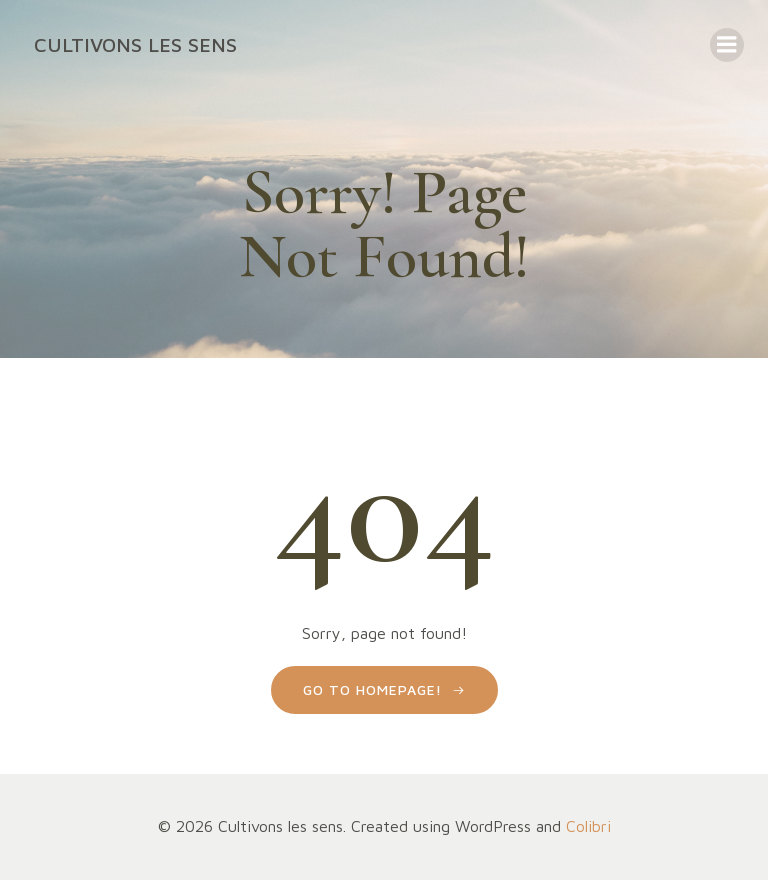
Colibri (588, 826)
